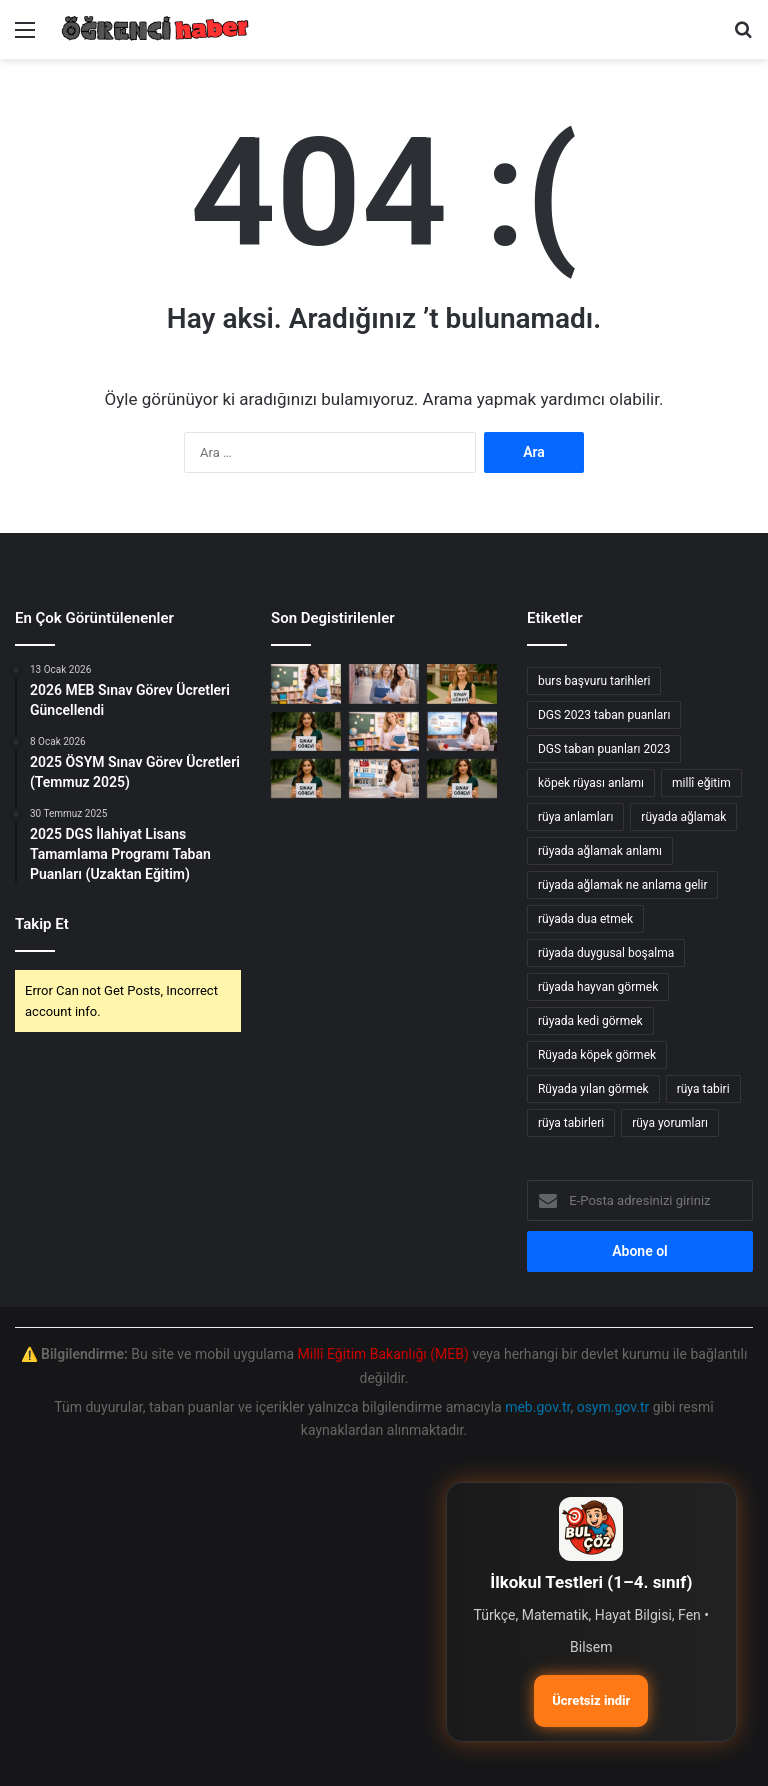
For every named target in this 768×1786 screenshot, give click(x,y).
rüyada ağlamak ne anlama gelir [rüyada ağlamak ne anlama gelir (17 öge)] (623, 885)
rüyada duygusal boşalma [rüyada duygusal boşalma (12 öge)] (606, 953)
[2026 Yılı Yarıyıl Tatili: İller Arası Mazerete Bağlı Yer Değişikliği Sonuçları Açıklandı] (306, 683)
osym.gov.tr (613, 1407)
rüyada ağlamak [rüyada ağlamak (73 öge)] (683, 817)
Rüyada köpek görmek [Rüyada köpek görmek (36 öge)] (597, 1055)
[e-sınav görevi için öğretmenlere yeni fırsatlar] (462, 778)
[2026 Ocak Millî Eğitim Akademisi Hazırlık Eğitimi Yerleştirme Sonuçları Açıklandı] (384, 683)
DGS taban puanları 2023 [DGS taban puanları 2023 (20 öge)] (604, 749)
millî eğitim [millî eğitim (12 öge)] (701, 783)
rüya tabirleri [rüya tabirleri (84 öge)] (571, 1123)
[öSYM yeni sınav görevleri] (306, 778)
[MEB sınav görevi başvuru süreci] (462, 683)
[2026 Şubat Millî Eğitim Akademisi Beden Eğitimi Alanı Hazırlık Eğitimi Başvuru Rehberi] (384, 731)
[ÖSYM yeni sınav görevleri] (306, 731)
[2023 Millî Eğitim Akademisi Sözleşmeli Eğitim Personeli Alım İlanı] (462, 731)
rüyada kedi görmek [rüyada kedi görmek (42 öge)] (590, 1021)
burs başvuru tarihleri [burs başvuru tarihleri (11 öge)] (594, 681)
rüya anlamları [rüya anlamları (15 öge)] (575, 817)
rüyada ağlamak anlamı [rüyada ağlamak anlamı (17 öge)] (600, 851)
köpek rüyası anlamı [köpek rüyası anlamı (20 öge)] (591, 783)
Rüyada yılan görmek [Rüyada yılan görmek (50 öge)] (593, 1089)
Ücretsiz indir (591, 1700)
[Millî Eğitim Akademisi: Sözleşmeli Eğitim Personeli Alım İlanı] (384, 778)
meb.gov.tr (537, 1407)
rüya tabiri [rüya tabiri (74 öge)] (703, 1089)
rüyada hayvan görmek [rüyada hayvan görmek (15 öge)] (598, 987)
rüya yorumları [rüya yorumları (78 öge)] (670, 1123)
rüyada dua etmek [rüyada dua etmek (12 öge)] (585, 919)
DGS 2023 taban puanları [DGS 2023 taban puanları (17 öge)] (604, 715)
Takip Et (42, 924)
